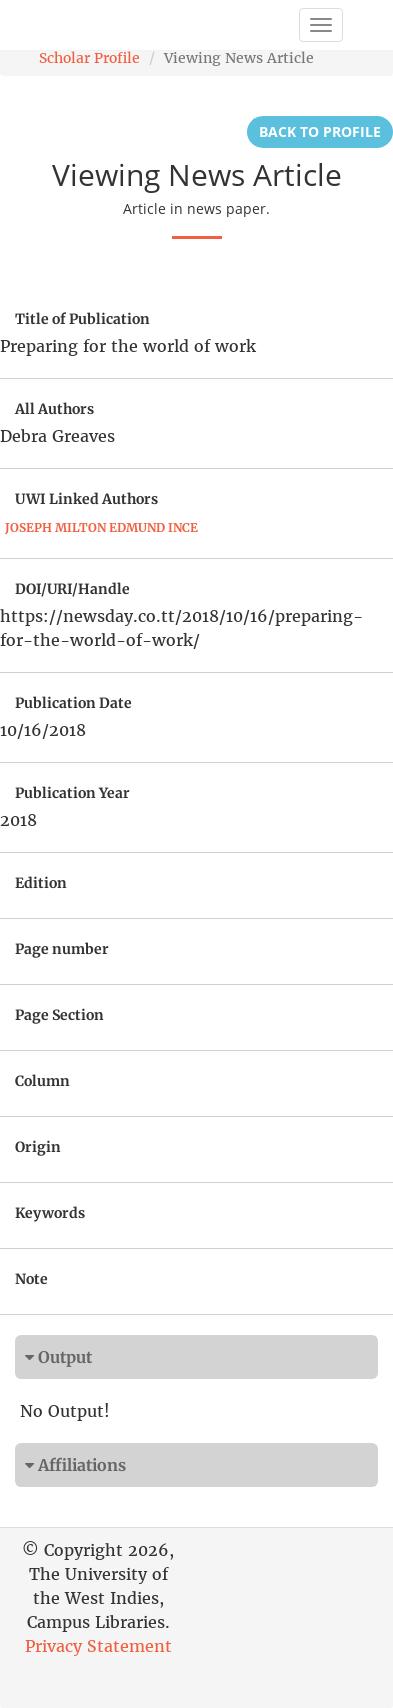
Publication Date (73, 703)
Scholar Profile (89, 58)
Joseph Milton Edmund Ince (101, 527)
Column (42, 1081)
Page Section (59, 1015)
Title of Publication (82, 319)
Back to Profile (320, 131)
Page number (62, 949)
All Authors (54, 409)
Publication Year (72, 793)
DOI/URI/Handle (72, 589)
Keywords (50, 1213)
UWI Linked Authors (86, 499)
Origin (38, 1147)
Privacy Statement (98, 1646)
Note (31, 1279)
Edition (41, 883)
